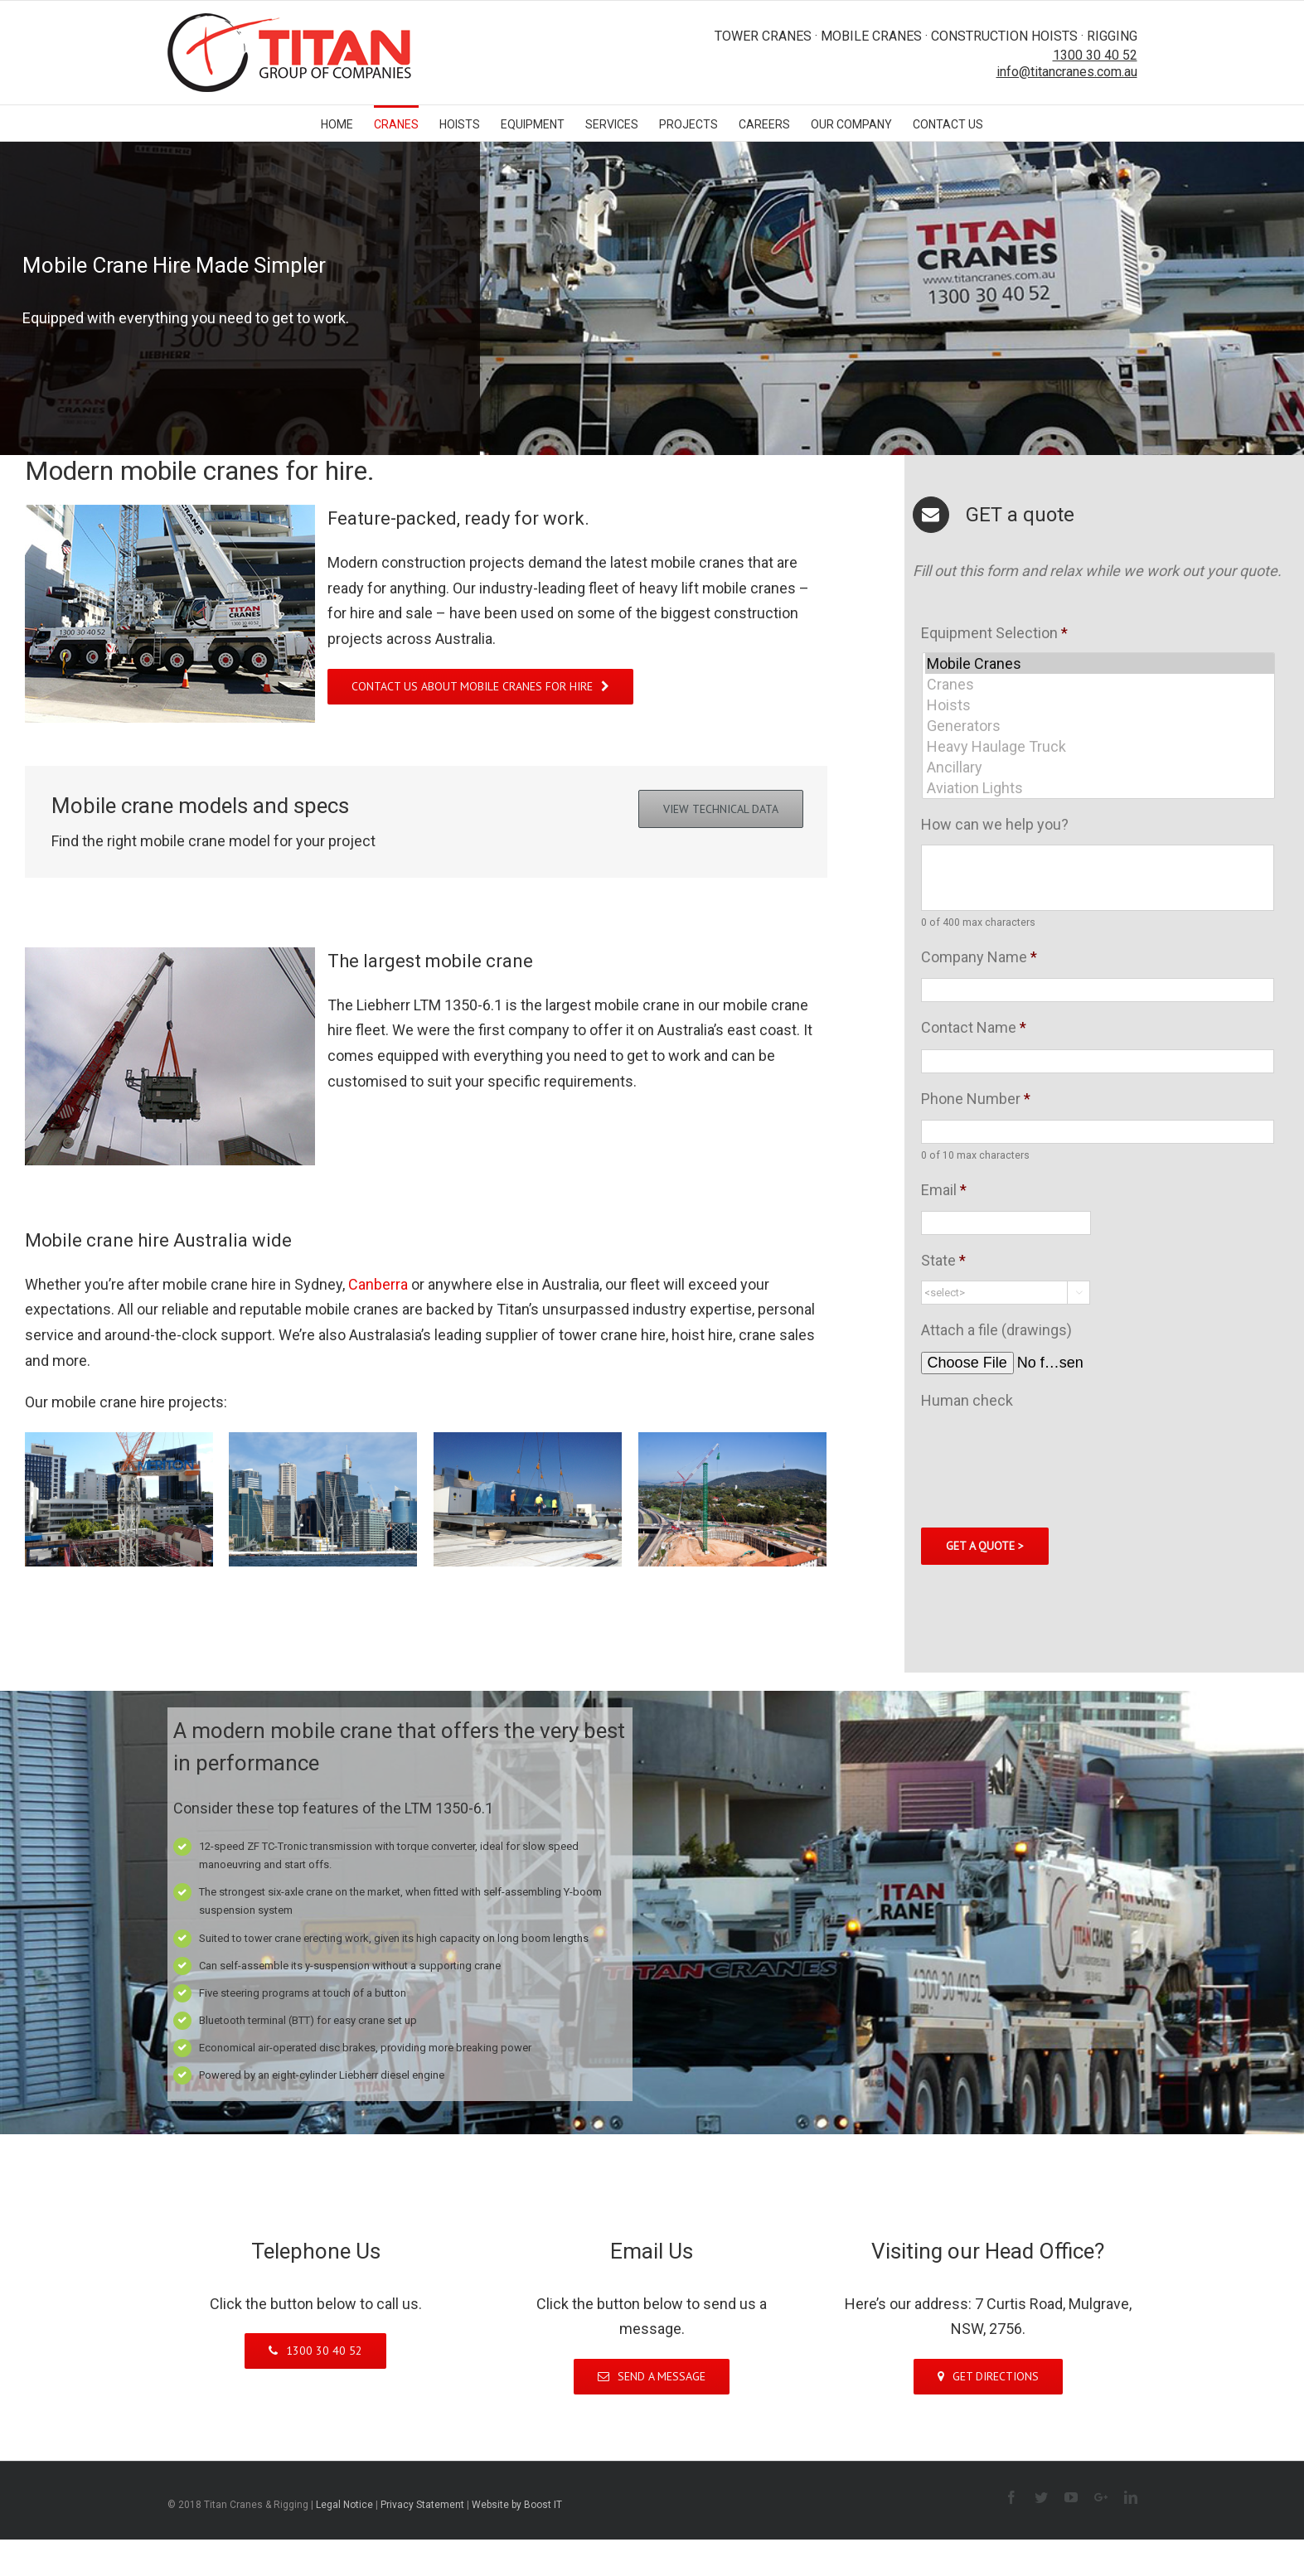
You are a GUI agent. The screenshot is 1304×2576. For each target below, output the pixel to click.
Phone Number (975, 1098)
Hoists (1099, 705)
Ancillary (1099, 767)
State (943, 1260)
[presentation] (1047, 1453)
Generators (1099, 725)
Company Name (979, 957)
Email (944, 1189)
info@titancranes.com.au (1066, 72)
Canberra (379, 1284)
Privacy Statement (422, 2505)
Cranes (1099, 684)
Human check (967, 1400)
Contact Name (973, 1027)
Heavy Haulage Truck (1099, 746)
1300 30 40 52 (1095, 55)
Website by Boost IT (517, 2505)
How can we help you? (995, 824)
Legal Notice (344, 2505)
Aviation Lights (1099, 787)
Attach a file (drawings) (996, 1330)
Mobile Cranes (1099, 663)
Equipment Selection (994, 633)
